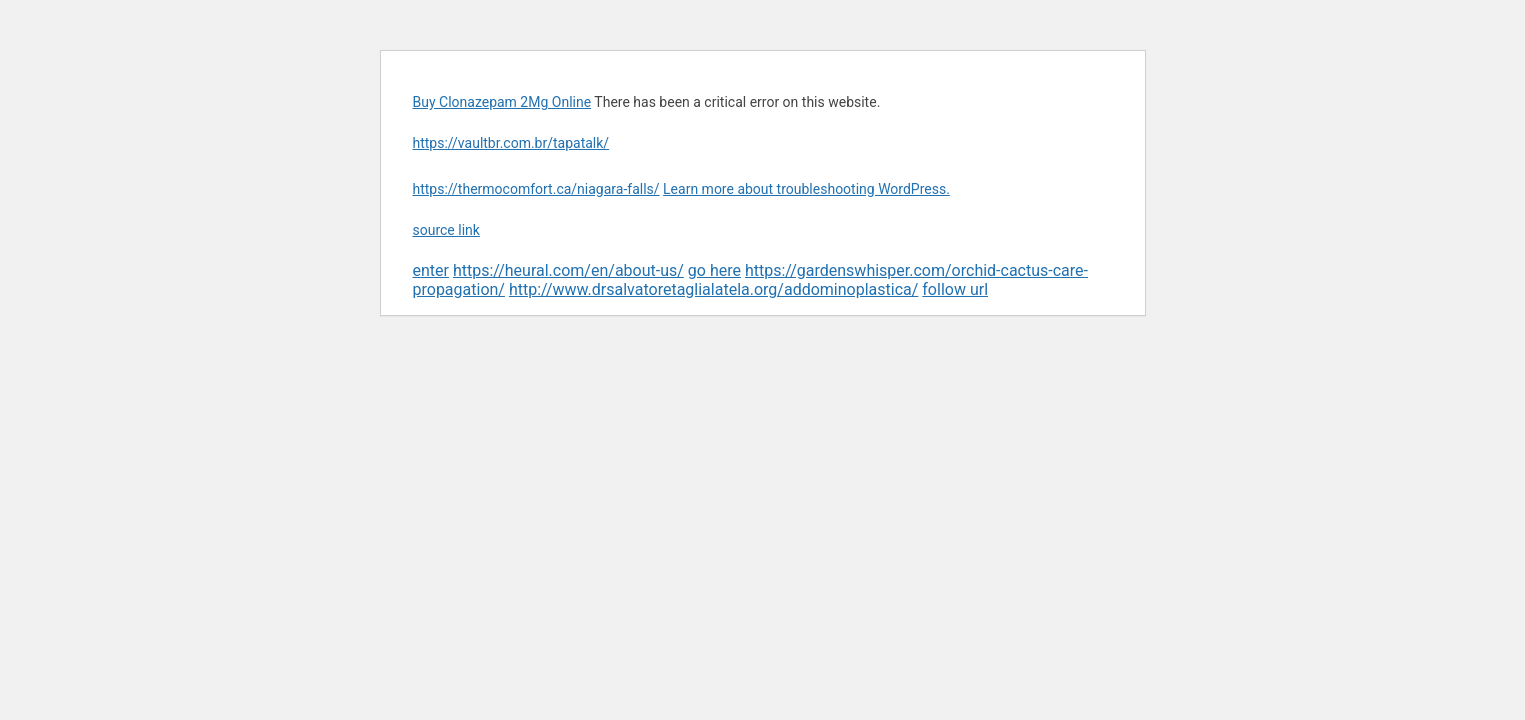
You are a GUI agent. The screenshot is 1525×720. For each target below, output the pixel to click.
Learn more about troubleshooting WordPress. (806, 189)
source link (446, 230)
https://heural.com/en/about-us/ (568, 270)
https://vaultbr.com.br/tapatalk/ (511, 143)
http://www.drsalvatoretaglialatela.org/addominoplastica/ (713, 289)
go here (714, 270)
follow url (955, 289)
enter (431, 270)
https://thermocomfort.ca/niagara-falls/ (536, 189)
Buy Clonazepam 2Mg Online (502, 102)
